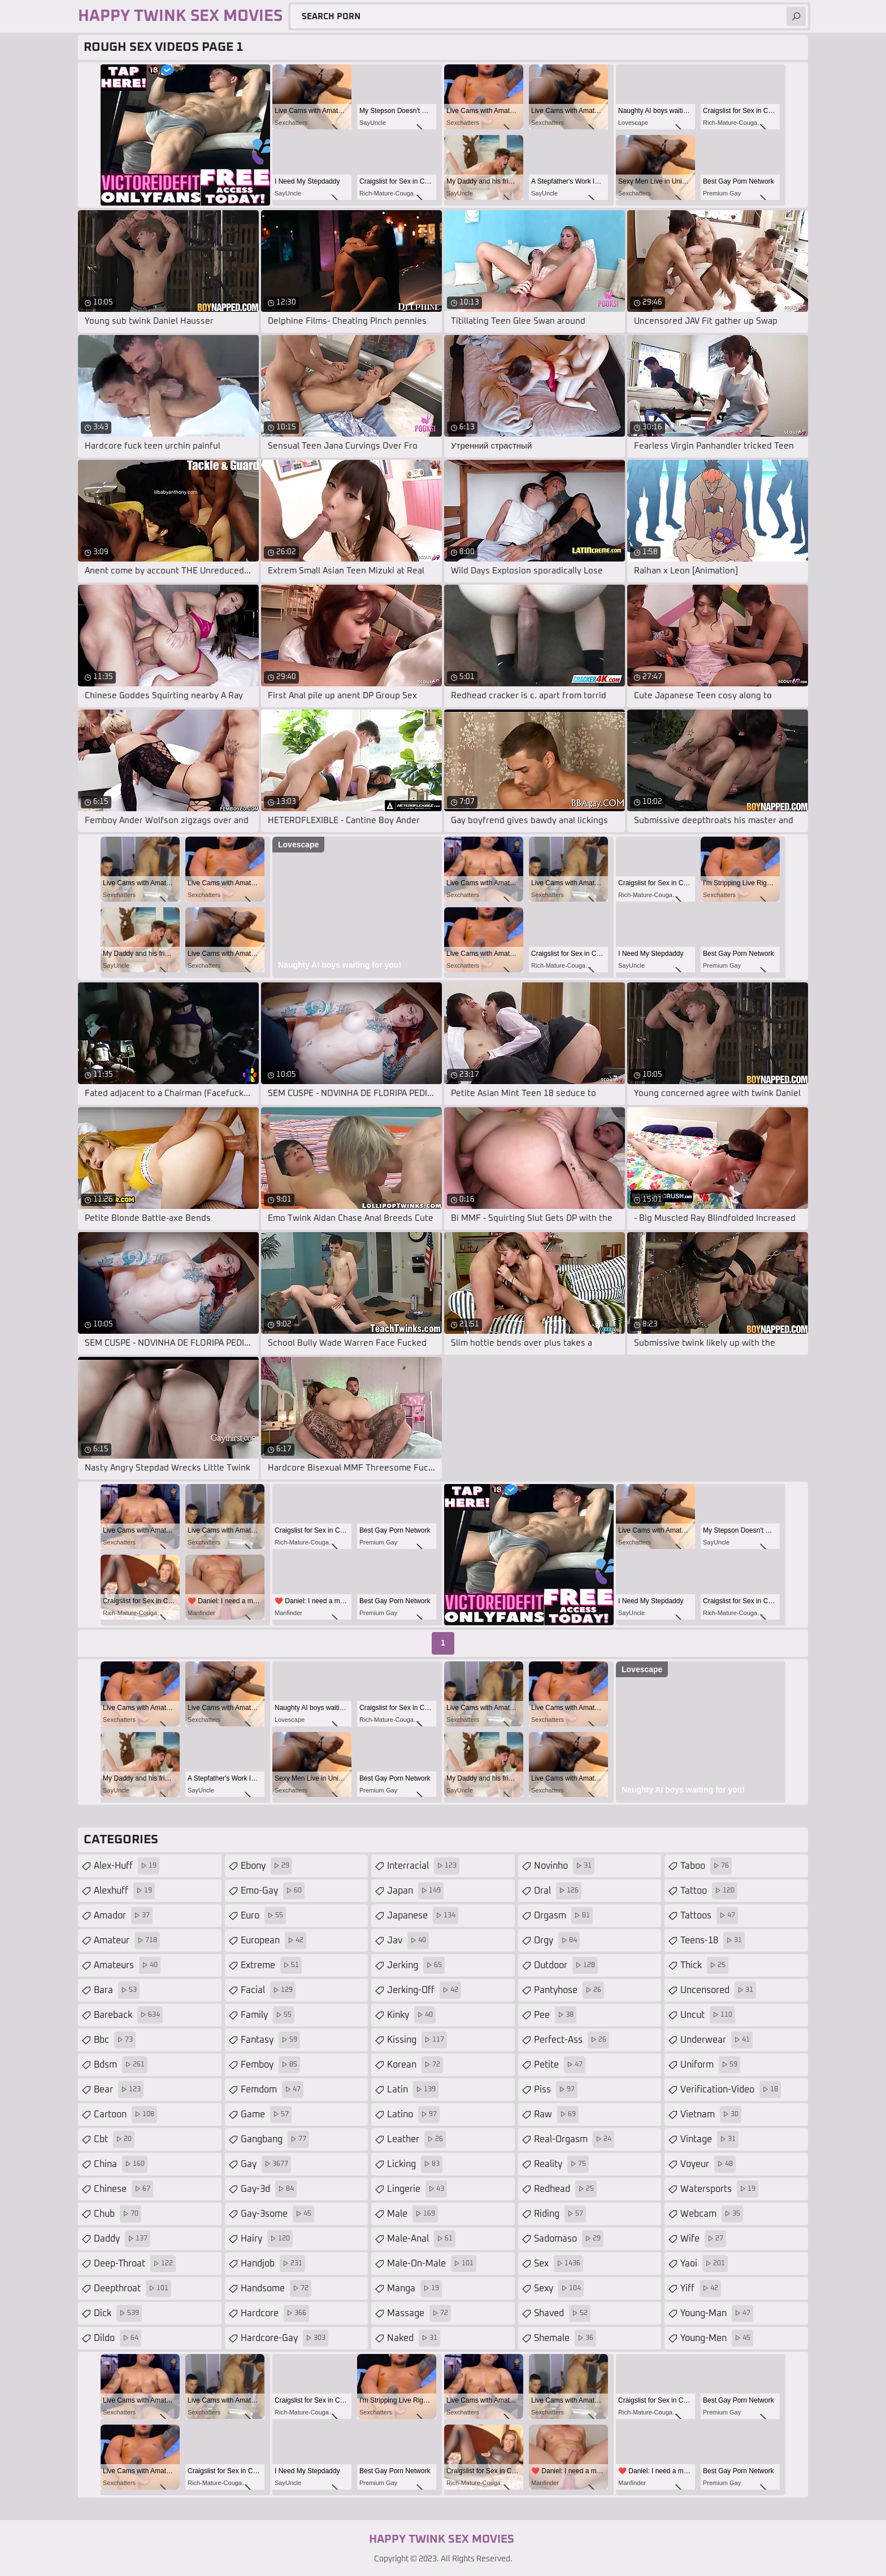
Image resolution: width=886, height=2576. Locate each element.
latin (412, 2089)
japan (415, 1890)
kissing (417, 2039)
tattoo (708, 1890)
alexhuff (124, 1890)
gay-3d (269, 2189)
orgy (557, 1940)
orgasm (563, 1915)
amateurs (127, 1965)
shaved (562, 2313)
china (120, 2164)
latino (413, 2114)
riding (560, 2213)
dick (118, 2313)
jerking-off (424, 1990)
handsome (276, 2288)
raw (556, 2114)
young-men (716, 2338)
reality (561, 2164)
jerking (416, 1965)
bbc (115, 2039)
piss (555, 2089)
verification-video (730, 2089)
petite (559, 2064)
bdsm (120, 2064)
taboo (706, 1865)
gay (266, 2164)
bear (119, 2089)
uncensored (718, 1990)
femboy (270, 2064)
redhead (565, 2189)
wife (703, 2238)
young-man (716, 2313)
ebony (266, 1865)
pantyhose (569, 1990)
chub (117, 2213)
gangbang (275, 2139)
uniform (710, 2064)
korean (415, 2064)
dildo (117, 2338)
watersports (719, 2189)
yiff (700, 2288)
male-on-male (431, 2263)
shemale (565, 2338)
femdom (272, 2089)
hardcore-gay (284, 2338)
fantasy (270, 2039)
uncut (707, 2015)
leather (416, 2139)
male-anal (421, 2238)
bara (117, 1990)
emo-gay (273, 1890)
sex (558, 2263)
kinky (411, 2015)
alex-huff (126, 1865)
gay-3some (277, 2213)
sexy (559, 2288)
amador (123, 1915)
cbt (114, 2139)
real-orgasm (574, 2139)
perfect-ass (571, 2039)
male (412, 2213)
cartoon (125, 2114)
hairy (267, 2238)
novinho (564, 1865)
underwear (716, 2039)
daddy (122, 2238)
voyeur (708, 2164)
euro (263, 1915)
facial (268, 1990)
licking (414, 2164)
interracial (423, 1865)
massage (419, 2313)
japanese (422, 1915)
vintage (709, 2139)
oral (557, 1890)
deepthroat (132, 2288)
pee (555, 2015)
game (266, 2114)
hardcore (275, 2313)
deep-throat (135, 2263)
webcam (711, 2213)
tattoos (709, 1915)
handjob (273, 2263)
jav (408, 1940)
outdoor (566, 1965)
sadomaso (568, 2238)
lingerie (417, 2189)
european (273, 1940)
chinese (123, 2189)
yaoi (704, 2263)
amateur (127, 1940)
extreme (271, 1965)
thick (704, 1965)
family (267, 2015)
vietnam (710, 2114)
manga (414, 2288)
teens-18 (712, 1940)
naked (413, 2338)
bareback (128, 2015)
